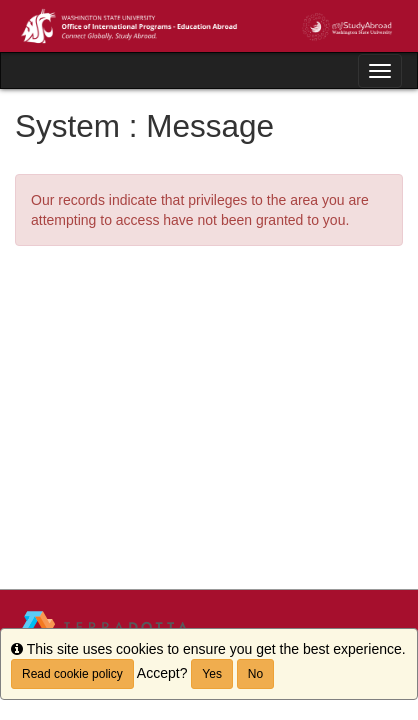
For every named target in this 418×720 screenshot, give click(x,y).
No (255, 674)
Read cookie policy (72, 674)
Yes (212, 674)
